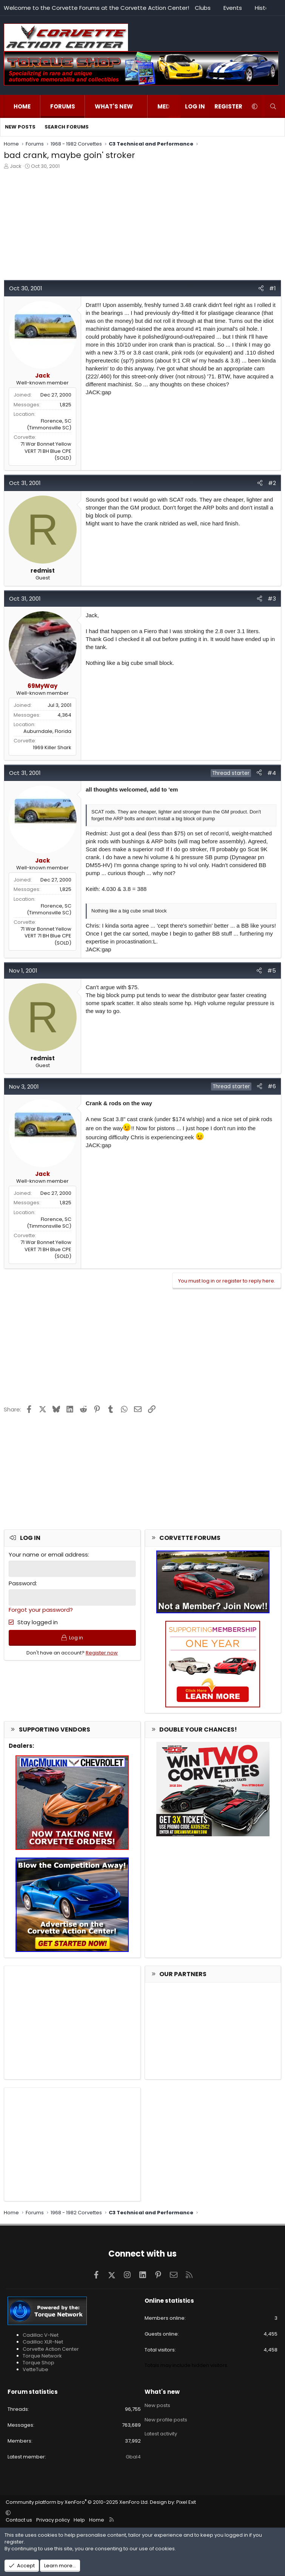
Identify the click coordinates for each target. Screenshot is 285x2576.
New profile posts (166, 2418)
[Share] (261, 288)
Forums (62, 106)
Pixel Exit (186, 2502)
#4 (271, 773)
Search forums (67, 126)
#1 (272, 288)
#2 (272, 483)
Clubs (203, 8)
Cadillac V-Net (41, 2335)
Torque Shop (38, 2362)
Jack (16, 166)
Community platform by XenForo (77, 2502)
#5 (271, 970)
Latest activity (161, 2431)
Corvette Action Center (51, 2349)
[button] (140, 106)
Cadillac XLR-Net (43, 2341)
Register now (102, 1653)
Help (79, 2519)
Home (22, 106)
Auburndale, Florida (47, 731)
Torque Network (42, 2355)
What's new (114, 106)
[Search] (273, 106)
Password (22, 1583)
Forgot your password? (41, 1610)
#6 (272, 1086)
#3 (272, 599)
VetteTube (35, 2369)
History (264, 8)
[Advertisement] (142, 227)
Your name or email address (48, 1554)
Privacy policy (53, 2519)
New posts (20, 126)
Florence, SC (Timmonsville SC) (49, 424)
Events (232, 8)
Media (166, 106)
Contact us (19, 2519)
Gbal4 (133, 2456)
